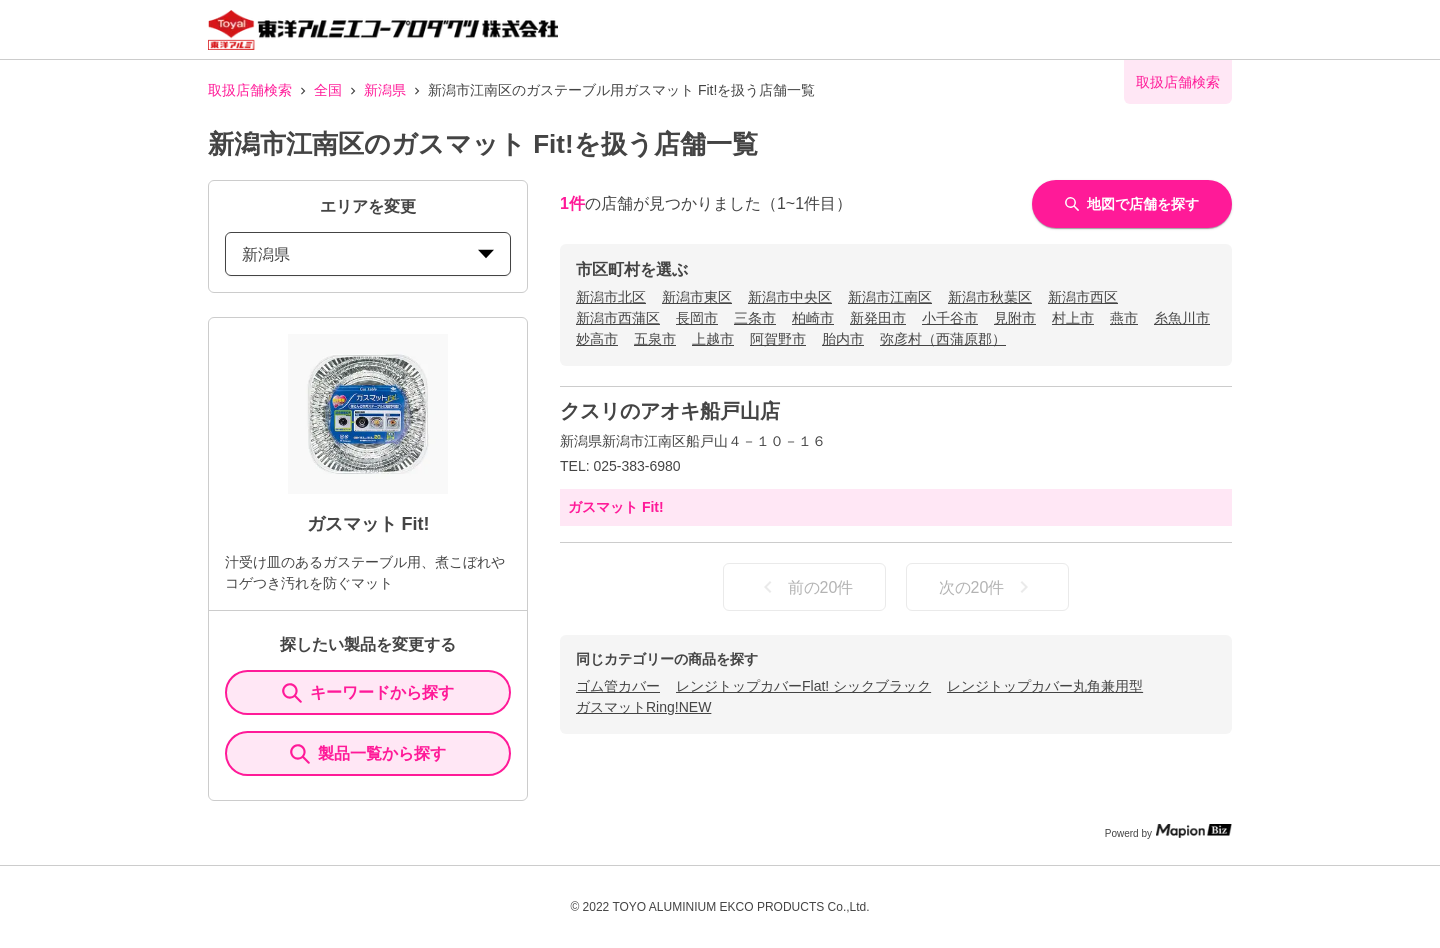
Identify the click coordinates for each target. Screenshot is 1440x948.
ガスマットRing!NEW (643, 707)
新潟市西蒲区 (618, 318)
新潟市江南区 (890, 297)
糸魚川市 (1182, 318)
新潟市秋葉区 (990, 297)
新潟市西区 (1083, 297)
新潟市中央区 (790, 297)
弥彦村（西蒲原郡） (943, 339)
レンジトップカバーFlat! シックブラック (803, 686)
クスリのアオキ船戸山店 (670, 411)
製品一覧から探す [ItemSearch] (368, 754)
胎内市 (843, 339)
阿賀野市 (778, 339)
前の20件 (805, 587)
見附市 (1015, 318)
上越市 (713, 339)
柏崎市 (813, 318)
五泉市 (655, 339)
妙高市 (597, 339)
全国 (328, 90)
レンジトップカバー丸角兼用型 (1045, 686)
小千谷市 (950, 318)
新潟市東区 (697, 297)
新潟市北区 (611, 297)
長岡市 (697, 318)
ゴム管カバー (618, 686)
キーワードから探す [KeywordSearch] (368, 693)
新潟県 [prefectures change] (368, 254)
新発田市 (878, 318)
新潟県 (385, 90)
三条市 (755, 318)
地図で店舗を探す (1132, 204)
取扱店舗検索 (250, 90)
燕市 (1124, 318)
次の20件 (988, 587)
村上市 (1073, 318)
